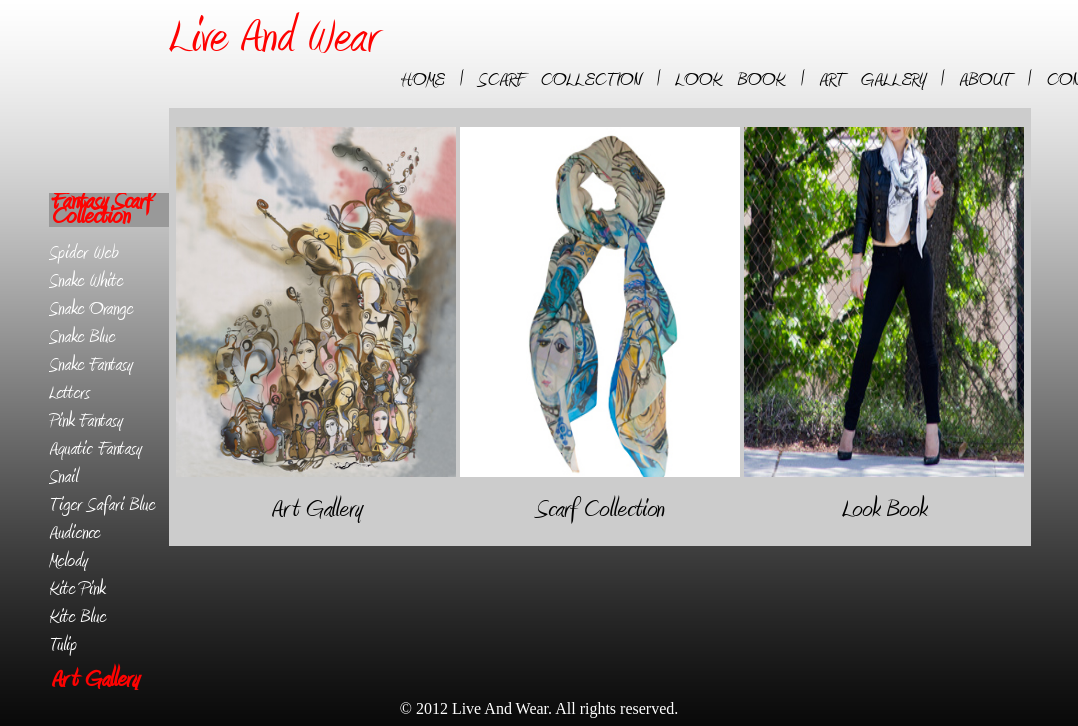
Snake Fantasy (91, 365)
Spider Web (83, 253)
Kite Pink (77, 589)
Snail (63, 477)
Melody (68, 561)
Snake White (86, 281)
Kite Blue (77, 617)
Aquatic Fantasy (95, 449)
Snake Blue (82, 337)
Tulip (63, 645)
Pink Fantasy (86, 421)
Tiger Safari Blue (102, 505)
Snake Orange (91, 309)
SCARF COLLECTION (559, 80)
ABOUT (985, 80)
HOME (422, 80)
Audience (74, 533)
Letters (69, 393)
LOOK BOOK (730, 80)
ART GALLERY (872, 80)
